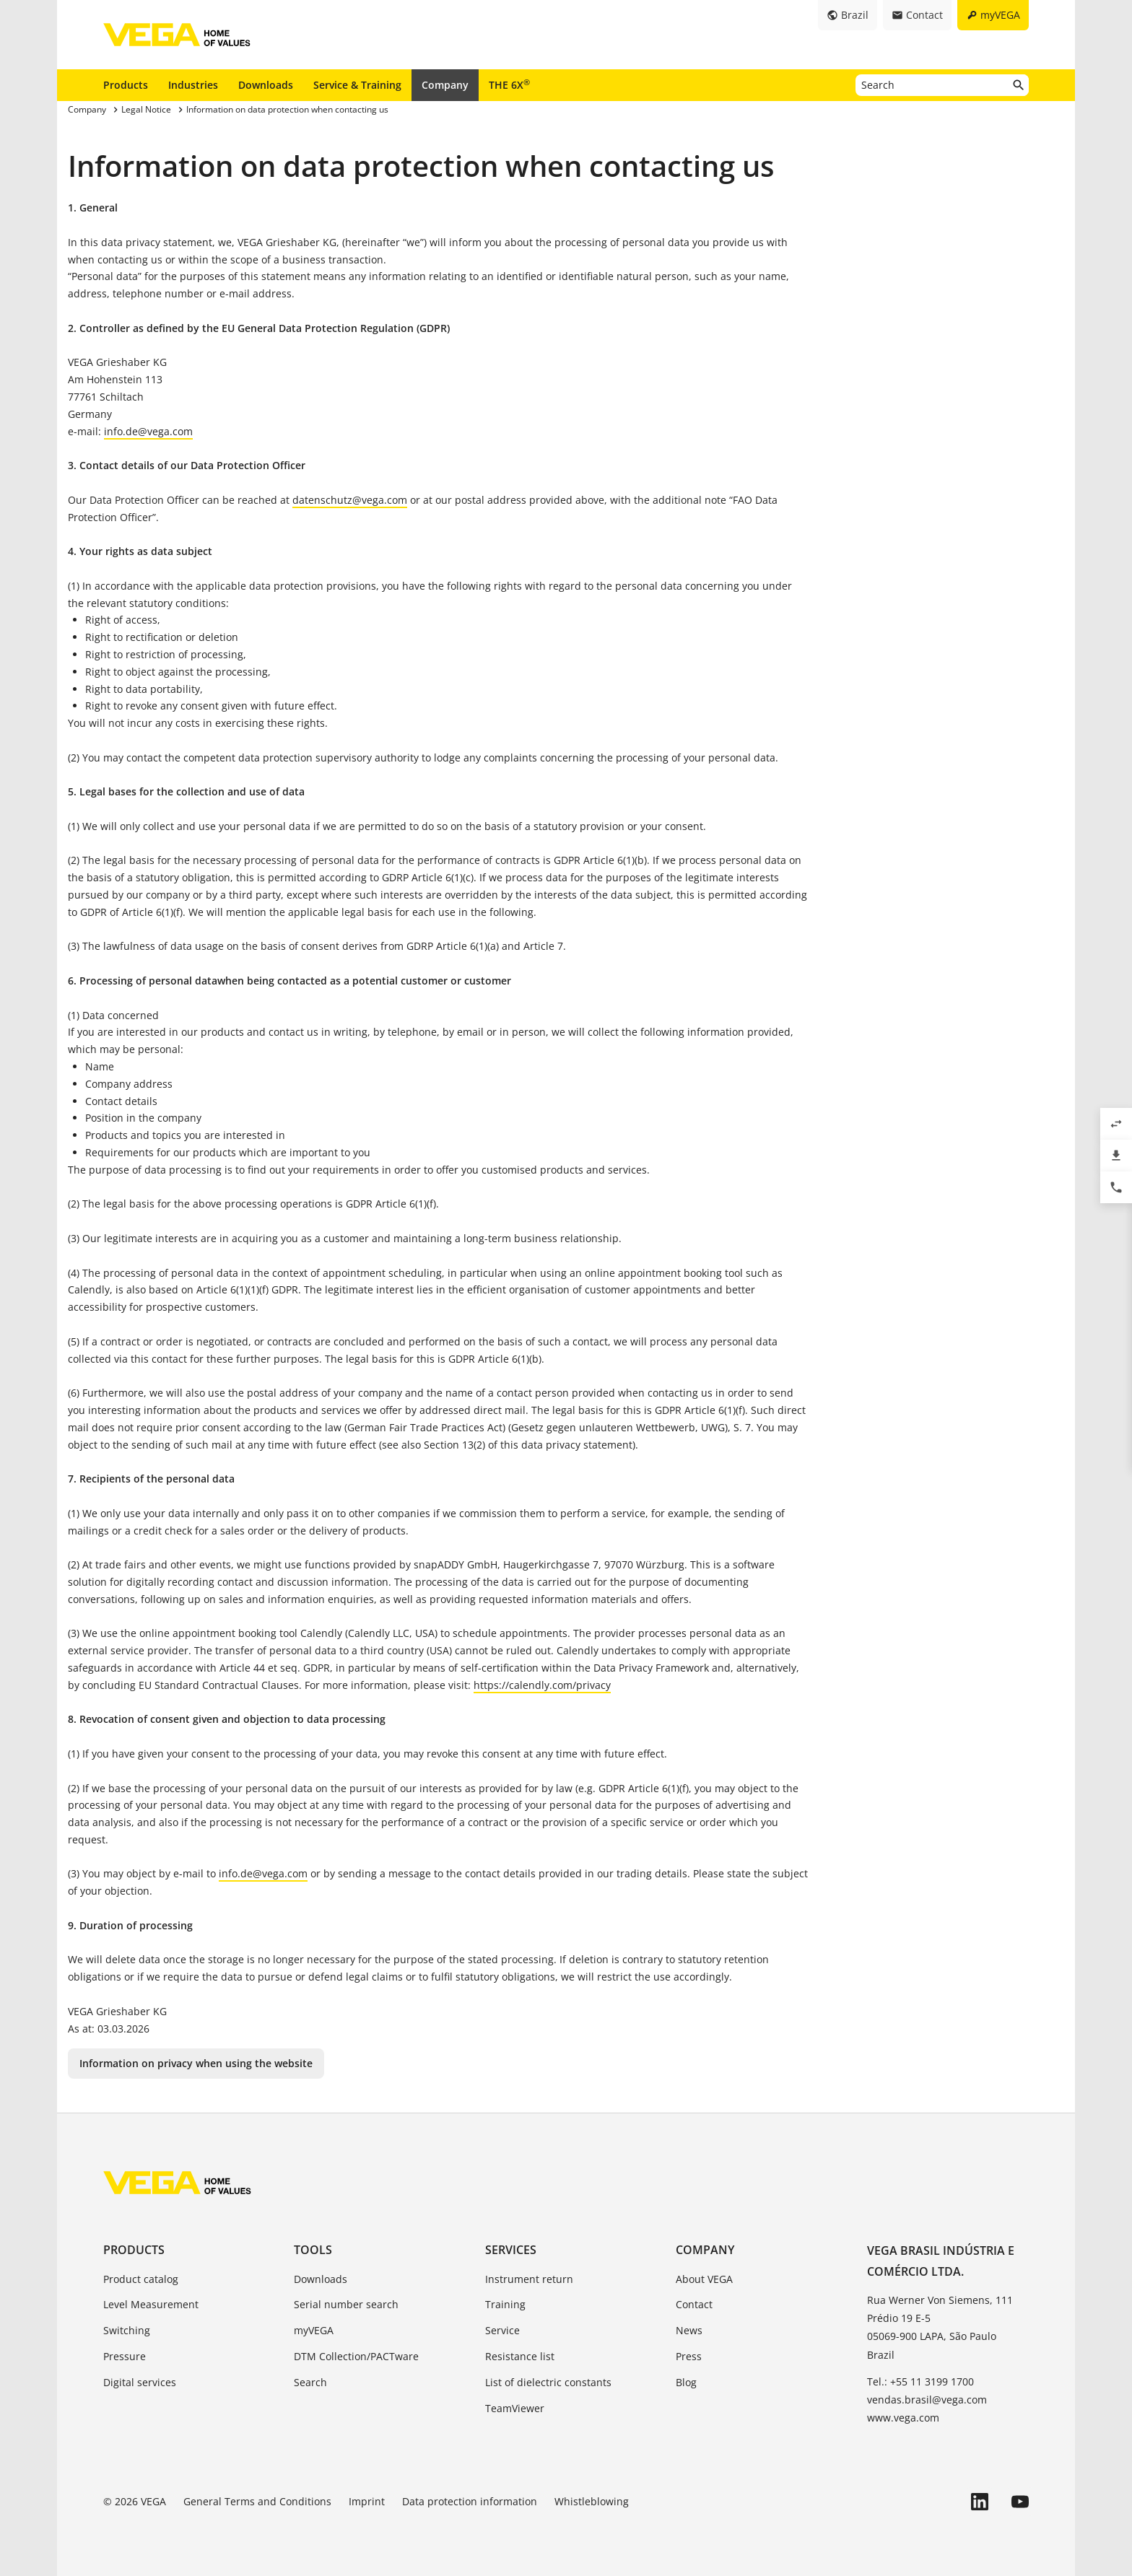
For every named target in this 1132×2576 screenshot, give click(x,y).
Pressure (124, 2356)
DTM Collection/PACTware (356, 2356)
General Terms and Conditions (257, 2501)
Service (502, 2330)
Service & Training (357, 85)
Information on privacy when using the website (196, 2063)
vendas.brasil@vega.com (927, 2399)
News (689, 2330)
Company (445, 85)
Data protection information (469, 2501)
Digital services (139, 2382)
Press (689, 2356)
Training (505, 2304)
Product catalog (140, 2279)
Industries (193, 85)
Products (125, 85)
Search (310, 2382)
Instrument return (529, 2279)
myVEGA (314, 2330)
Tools (313, 2250)
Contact (694, 2304)
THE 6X (509, 84)
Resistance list (519, 2356)
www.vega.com (903, 2417)
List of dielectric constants (548, 2382)
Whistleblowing (591, 2501)
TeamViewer (514, 2408)
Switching (126, 2330)
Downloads (265, 85)
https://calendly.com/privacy (542, 1685)
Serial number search (346, 2304)
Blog (686, 2382)
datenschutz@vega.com (349, 500)
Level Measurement (151, 2304)
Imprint (367, 2501)
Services (510, 2250)
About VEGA (704, 2279)
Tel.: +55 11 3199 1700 (920, 2381)
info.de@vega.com (148, 431)
